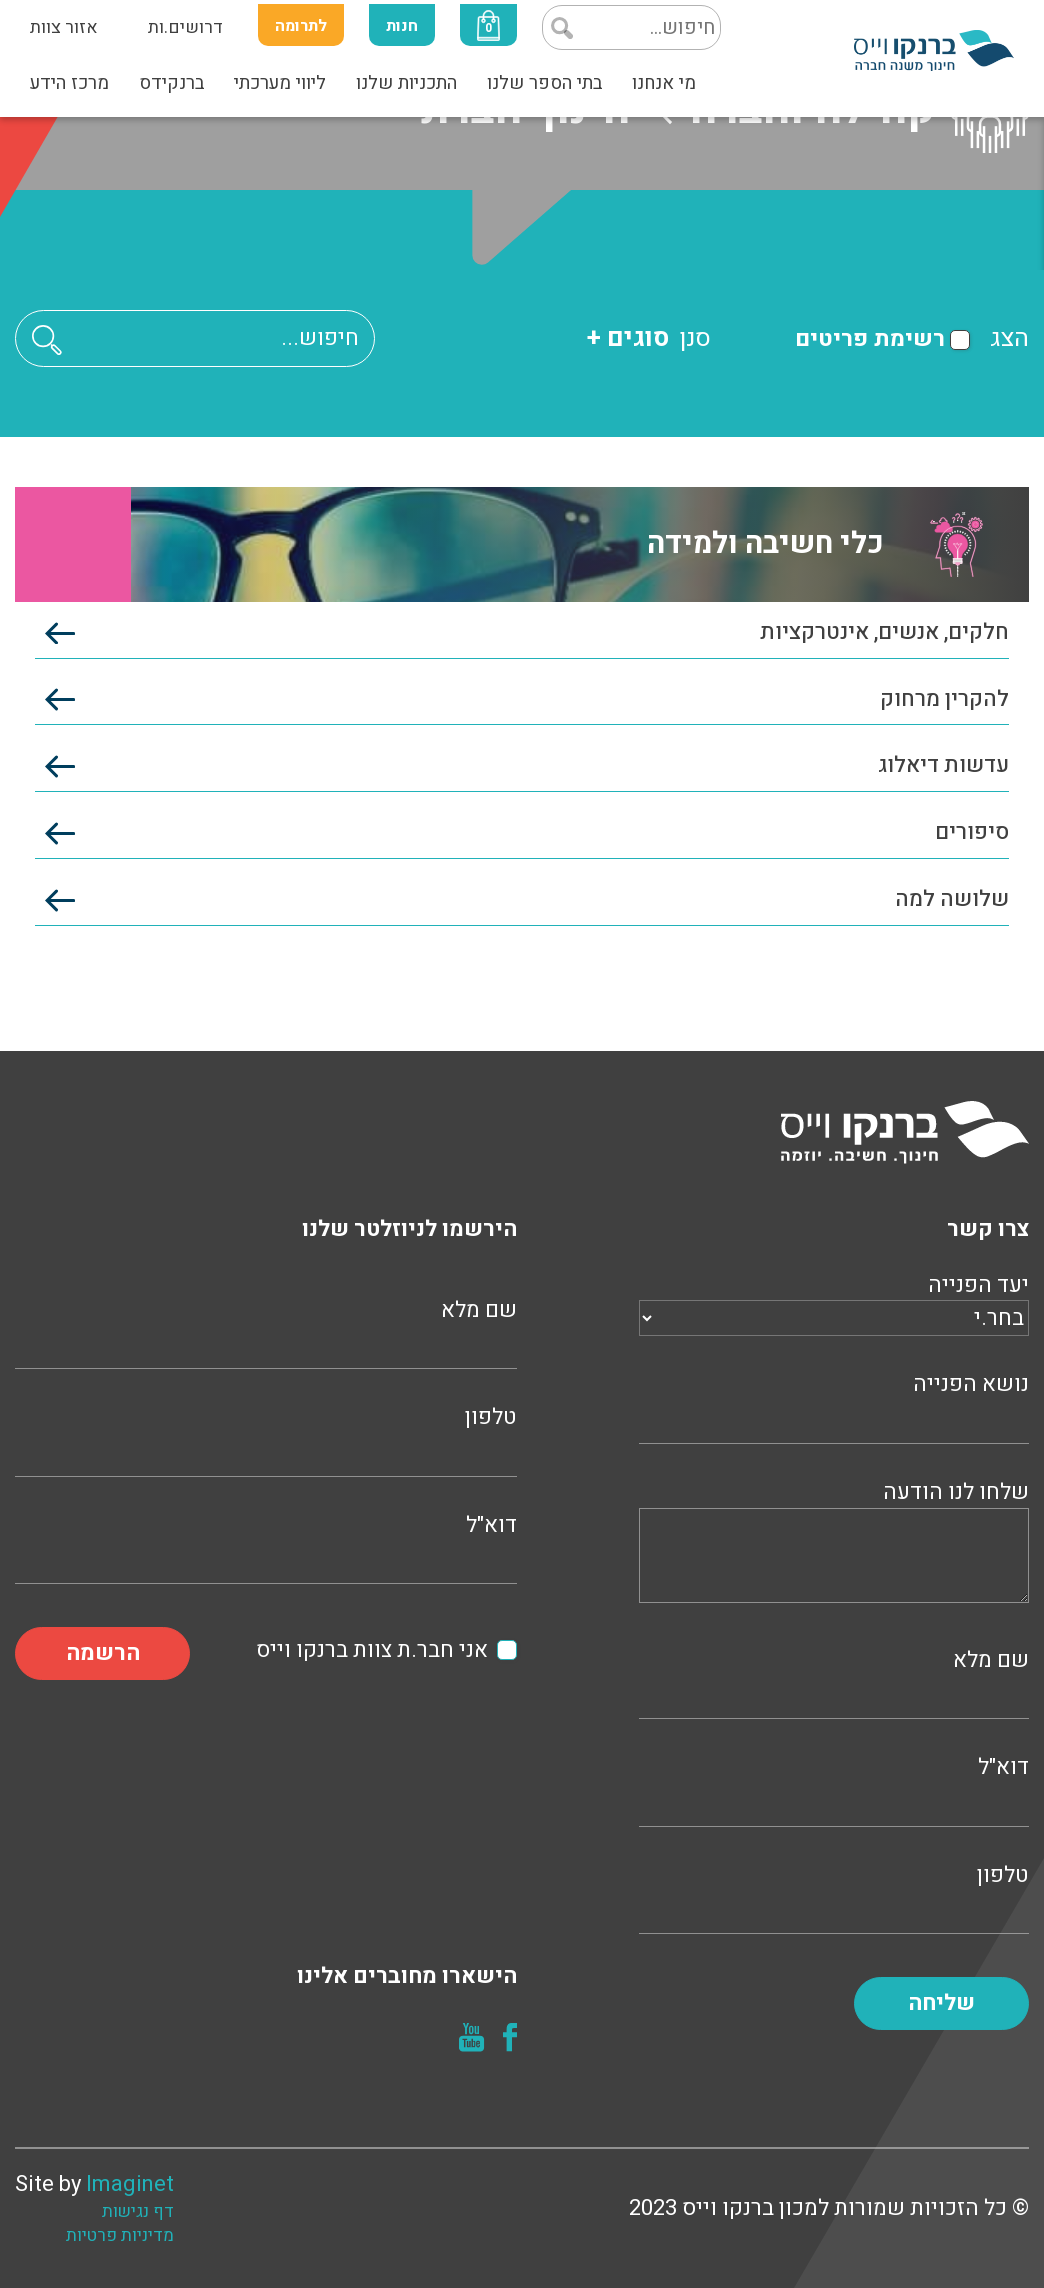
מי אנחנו (664, 83)
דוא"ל (834, 1788)
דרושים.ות (185, 27)
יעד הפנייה (834, 1302)
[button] (47, 339)
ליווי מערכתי (280, 83)
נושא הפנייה (834, 1405)
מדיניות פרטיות (120, 2236)
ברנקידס (171, 83)
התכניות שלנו (406, 83)
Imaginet (130, 2184)
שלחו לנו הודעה (834, 1544)
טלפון (834, 1896)
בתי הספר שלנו (544, 83)
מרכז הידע (69, 83)
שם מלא (834, 1681)
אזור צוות (64, 27)
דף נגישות (138, 2212)
